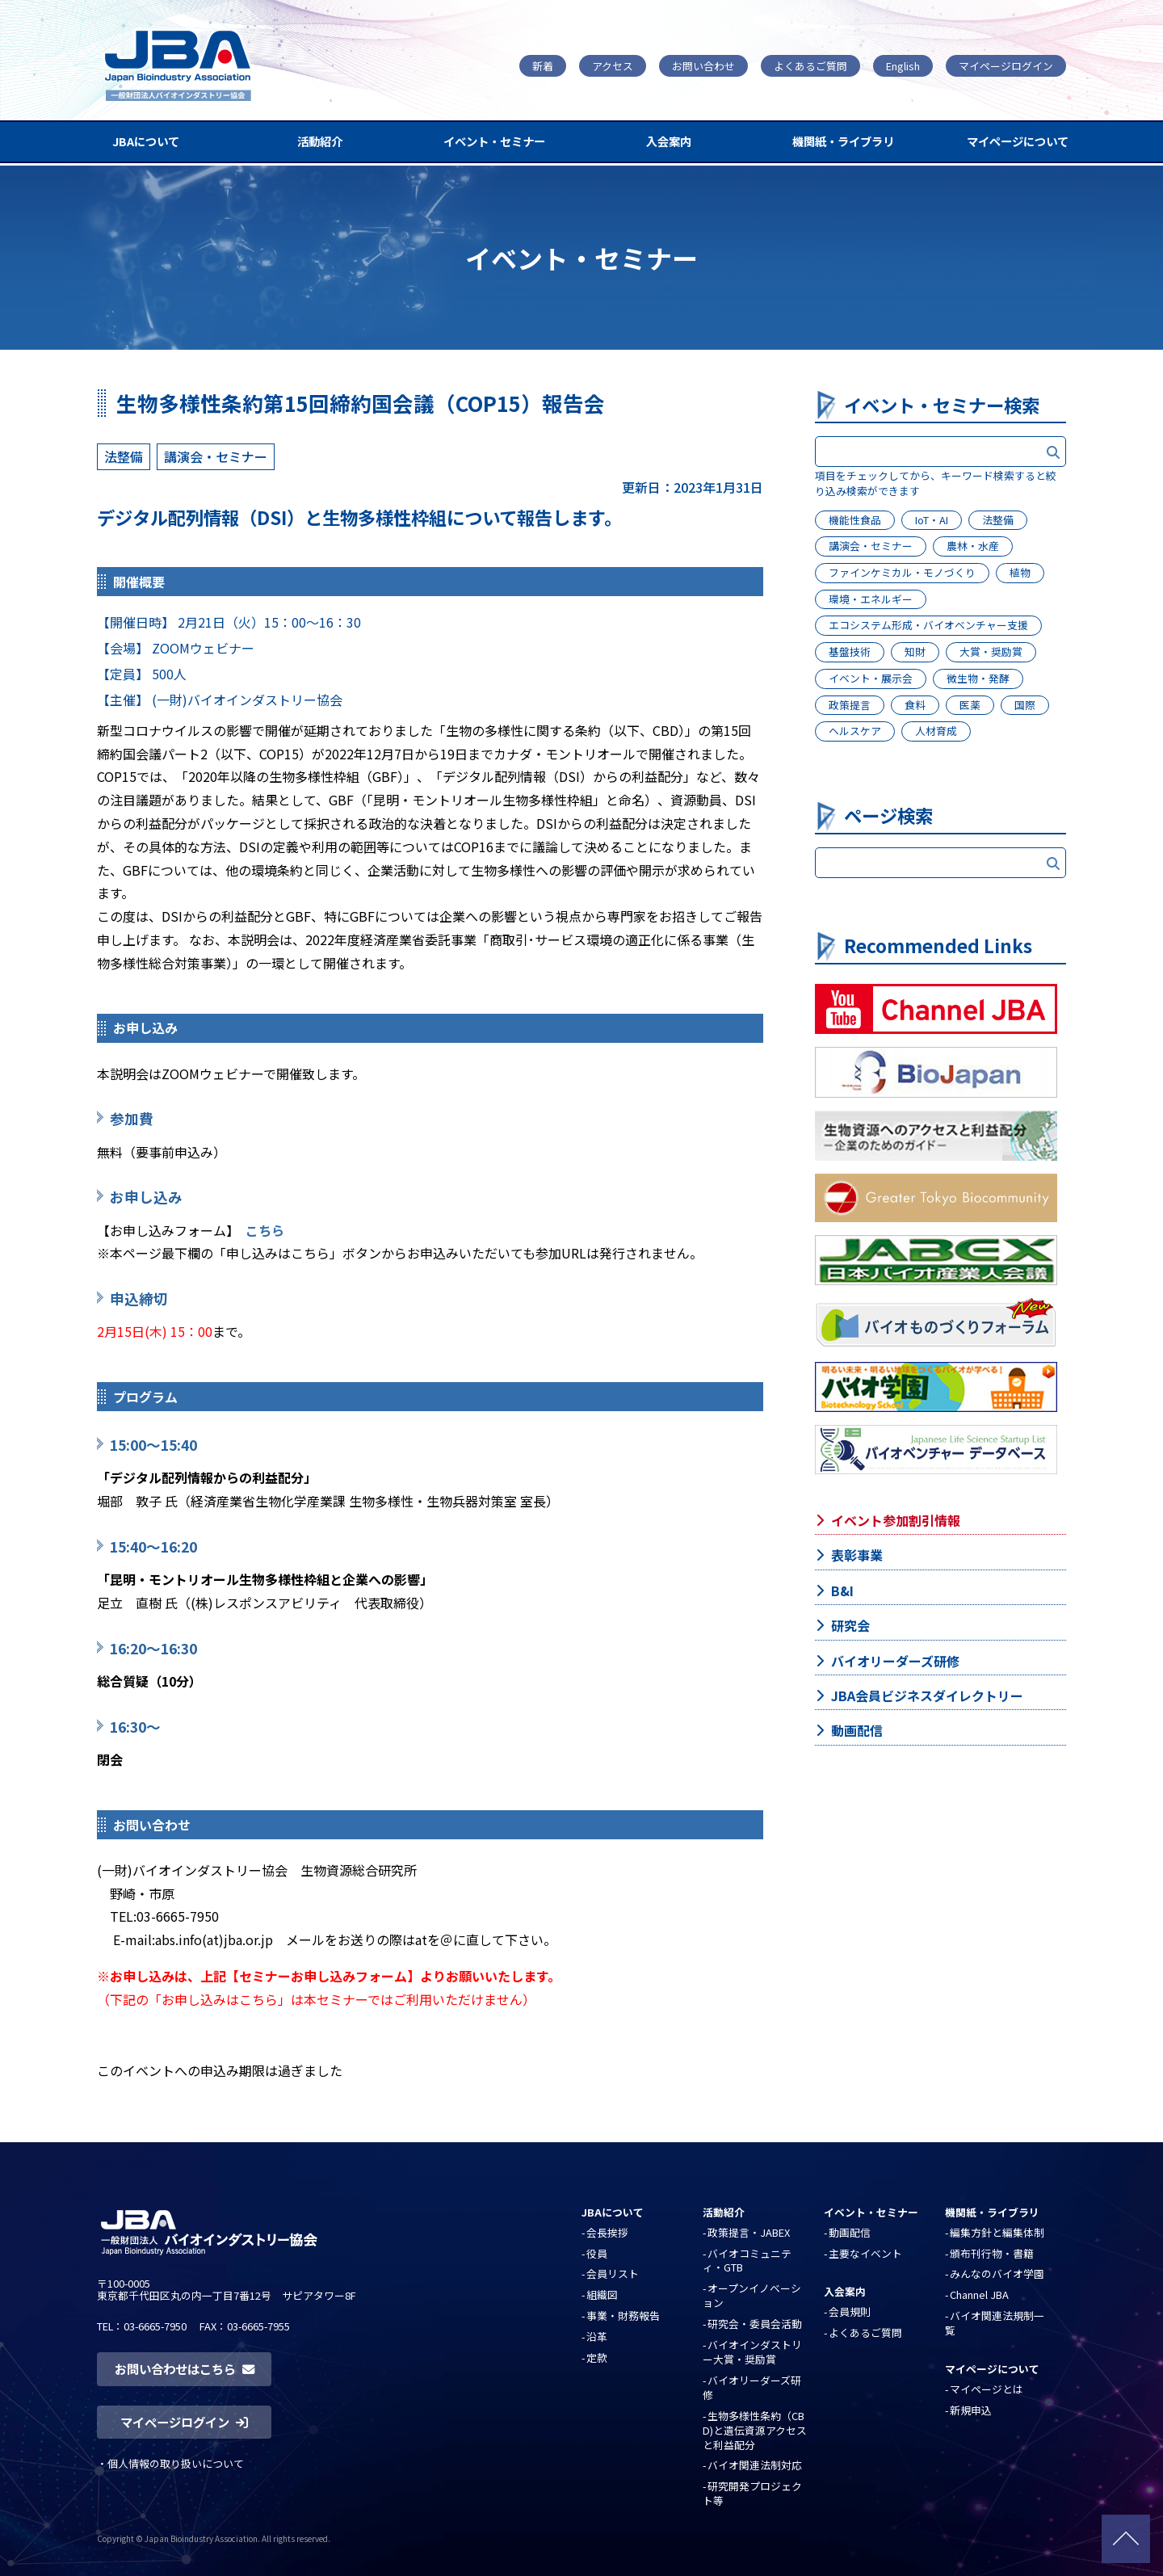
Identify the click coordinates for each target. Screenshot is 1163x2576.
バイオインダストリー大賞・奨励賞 (752, 2352)
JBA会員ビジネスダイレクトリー (927, 1695)
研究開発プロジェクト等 (752, 2493)
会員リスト (612, 2273)
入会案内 (668, 140)
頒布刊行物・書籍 (992, 2253)
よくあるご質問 (810, 66)
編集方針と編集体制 (997, 2232)
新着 (542, 66)
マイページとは (986, 2389)
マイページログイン (1006, 66)
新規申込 (971, 2410)
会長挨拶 (607, 2232)
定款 (596, 2357)
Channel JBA (979, 2294)
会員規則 (850, 2311)
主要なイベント (865, 2253)
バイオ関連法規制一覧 (994, 2323)
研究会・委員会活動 (754, 2323)
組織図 (602, 2294)
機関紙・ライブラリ (843, 140)
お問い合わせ (703, 66)
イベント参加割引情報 (895, 1520)
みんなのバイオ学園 (997, 2273)
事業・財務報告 (623, 2315)
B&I (842, 1590)
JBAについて (145, 140)
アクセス (612, 66)
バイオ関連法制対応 (754, 2465)
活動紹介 (319, 140)
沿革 (596, 2336)
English (903, 66)
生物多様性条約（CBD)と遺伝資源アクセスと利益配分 (755, 2430)
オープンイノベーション (752, 2295)
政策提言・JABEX (748, 2232)
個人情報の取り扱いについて (175, 2463)
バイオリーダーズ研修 (895, 1661)
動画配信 (857, 1730)
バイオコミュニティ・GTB (747, 2261)
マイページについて (1018, 140)
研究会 (850, 1625)
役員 (596, 2253)
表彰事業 (857, 1555)
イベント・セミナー (494, 140)
